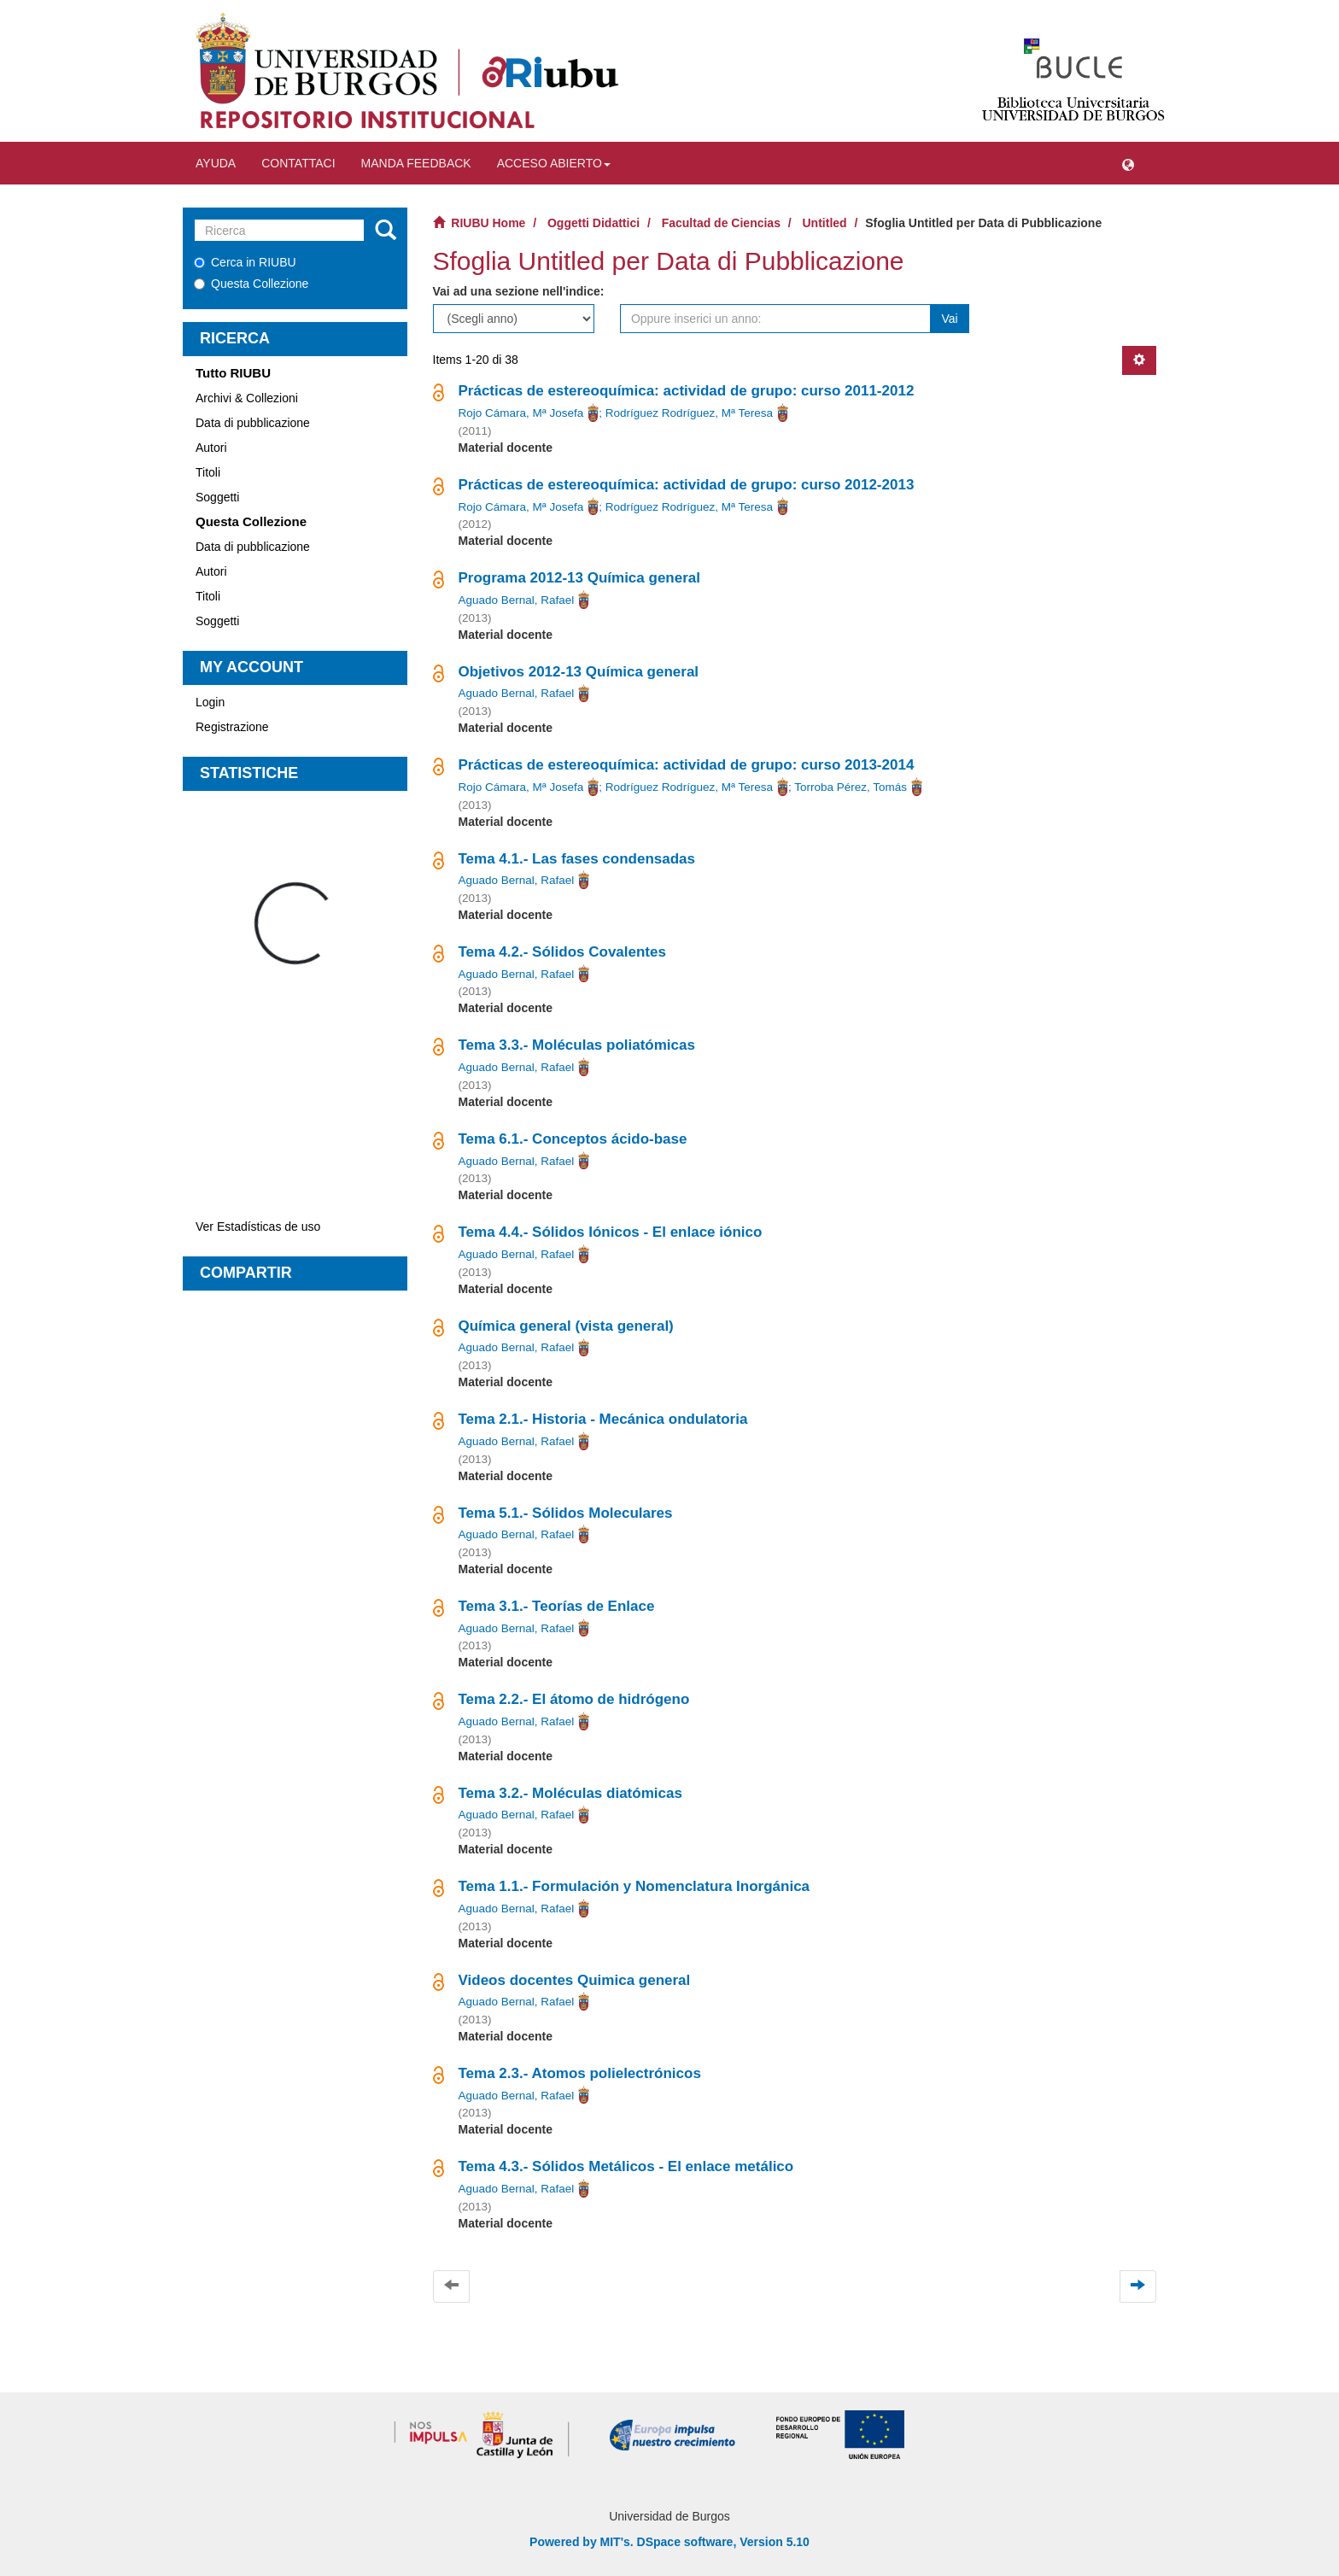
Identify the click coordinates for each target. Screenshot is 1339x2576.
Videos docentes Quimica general (575, 1980)
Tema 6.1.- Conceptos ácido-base (573, 1139)
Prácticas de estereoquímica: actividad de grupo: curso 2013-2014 (687, 765)
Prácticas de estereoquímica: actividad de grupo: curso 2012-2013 (687, 485)
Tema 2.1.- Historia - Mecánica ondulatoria (603, 1419)
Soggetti (217, 497)
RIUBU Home (488, 223)
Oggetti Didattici (593, 223)
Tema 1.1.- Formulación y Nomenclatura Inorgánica (634, 1886)
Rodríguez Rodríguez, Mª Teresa (689, 413)
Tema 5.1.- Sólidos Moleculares (566, 1513)
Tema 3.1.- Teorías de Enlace (557, 1606)
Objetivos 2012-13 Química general (579, 672)
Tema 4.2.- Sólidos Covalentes (562, 952)
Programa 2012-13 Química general (579, 578)
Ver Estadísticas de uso (258, 1226)
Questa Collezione (251, 283)
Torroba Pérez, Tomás (850, 787)
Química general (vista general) (566, 1326)
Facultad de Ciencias (721, 223)
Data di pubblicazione (253, 423)
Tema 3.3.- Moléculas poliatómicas (577, 1045)
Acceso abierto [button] (554, 163)
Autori (211, 447)
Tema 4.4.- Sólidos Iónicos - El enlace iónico (611, 1232)
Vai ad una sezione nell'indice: (519, 291)
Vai (949, 318)
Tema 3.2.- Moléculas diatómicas (570, 1793)
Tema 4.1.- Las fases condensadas (577, 859)
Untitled (825, 223)
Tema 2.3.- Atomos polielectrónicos (580, 2073)
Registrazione (232, 727)
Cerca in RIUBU (245, 262)
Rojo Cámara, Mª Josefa (521, 413)
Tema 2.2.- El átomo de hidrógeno (574, 1699)
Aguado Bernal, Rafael (517, 600)
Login (210, 702)
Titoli (208, 472)
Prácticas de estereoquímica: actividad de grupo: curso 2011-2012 (687, 391)
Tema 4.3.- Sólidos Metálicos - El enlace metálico (626, 2166)
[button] (1128, 163)
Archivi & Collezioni (247, 398)
